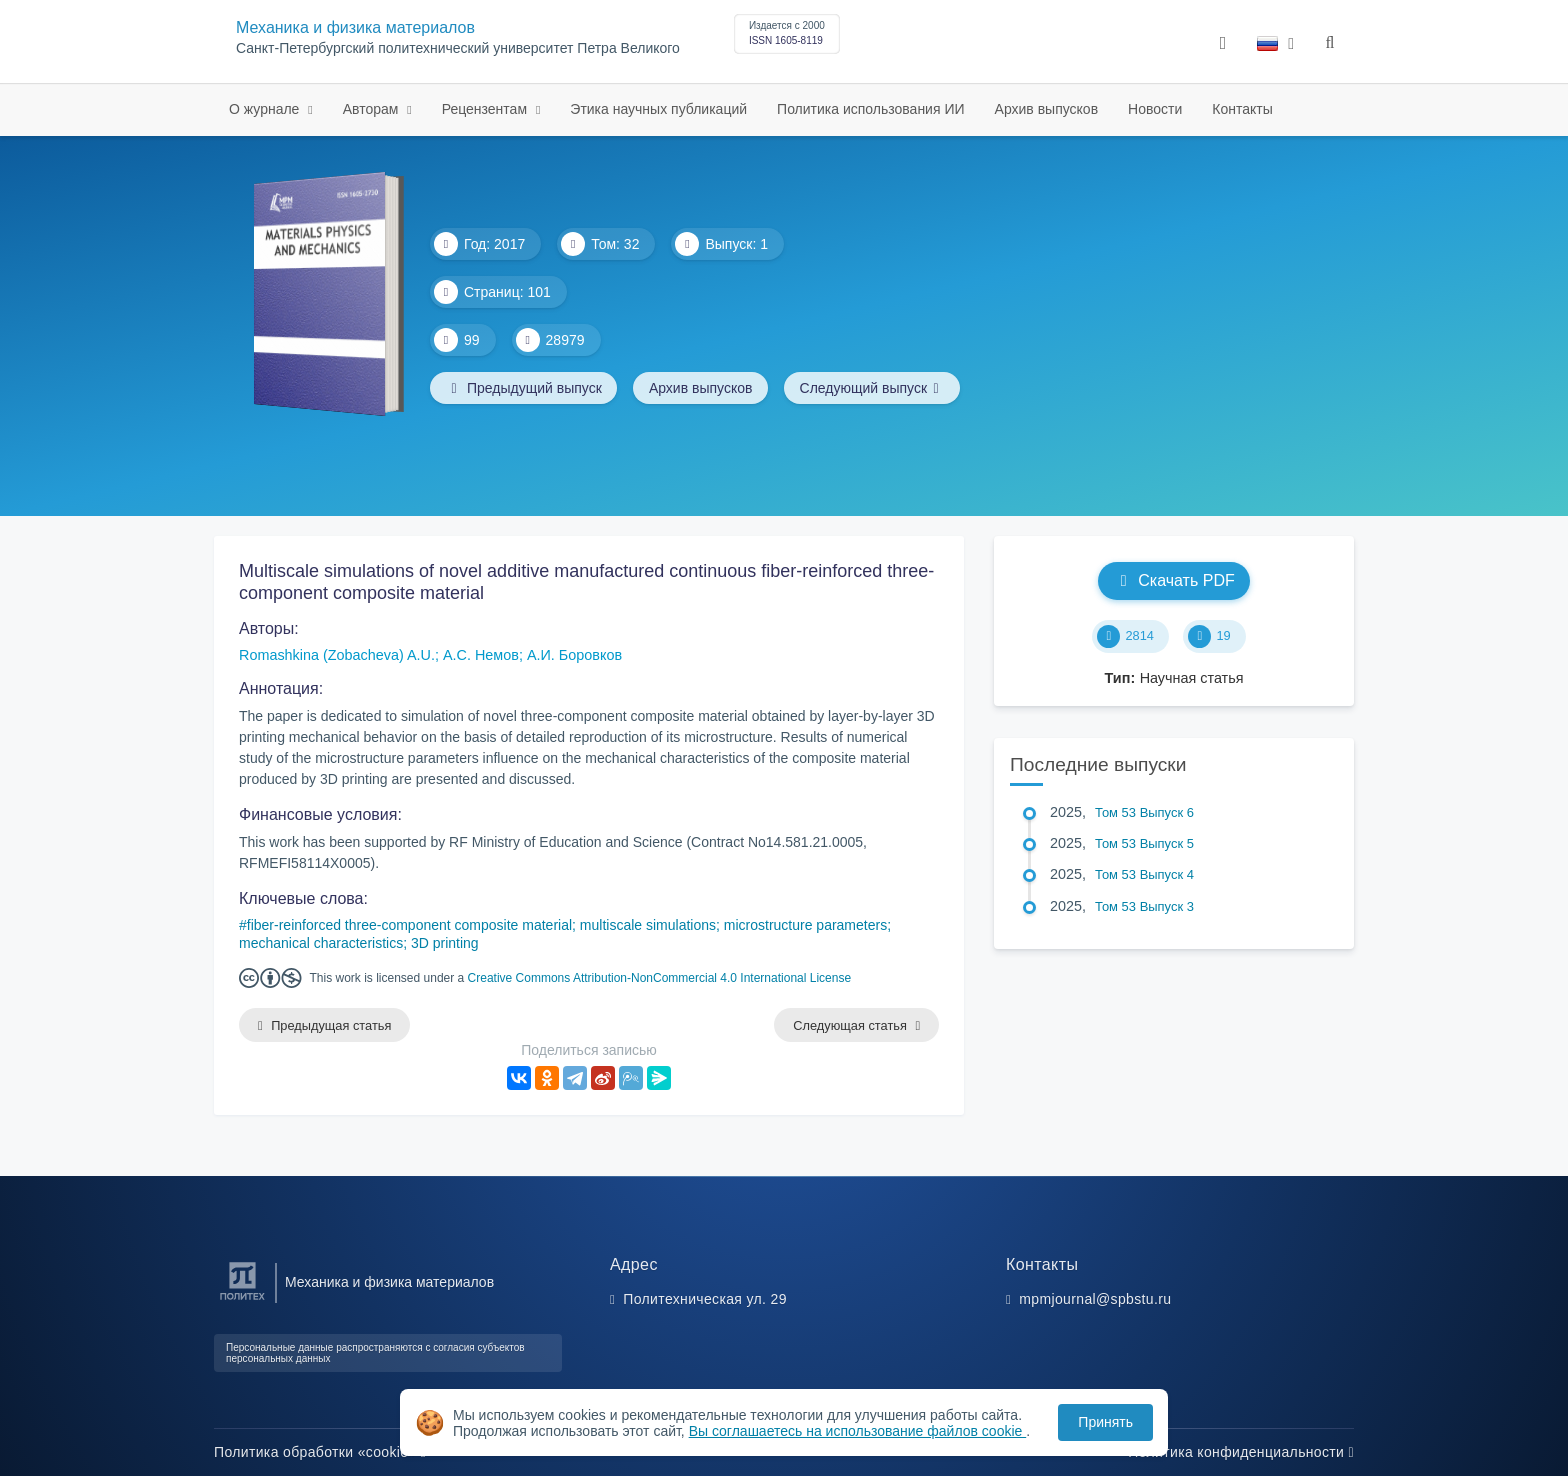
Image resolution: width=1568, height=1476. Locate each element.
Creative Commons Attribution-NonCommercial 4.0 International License (660, 978)
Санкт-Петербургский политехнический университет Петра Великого (458, 48)
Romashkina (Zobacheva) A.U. (337, 655)
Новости (1155, 109)
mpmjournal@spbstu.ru (1095, 1299)
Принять (1105, 1422)
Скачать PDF (1173, 580)
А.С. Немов (481, 655)
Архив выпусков (1047, 109)
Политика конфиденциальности (1241, 1452)
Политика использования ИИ (870, 109)
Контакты (1242, 109)
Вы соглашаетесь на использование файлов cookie (858, 1431)
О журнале (266, 109)
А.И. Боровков (574, 655)
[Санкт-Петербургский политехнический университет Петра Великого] (242, 1300)
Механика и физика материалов (355, 27)
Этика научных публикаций (658, 109)
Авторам (373, 109)
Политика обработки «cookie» (320, 1452)
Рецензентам (486, 109)
